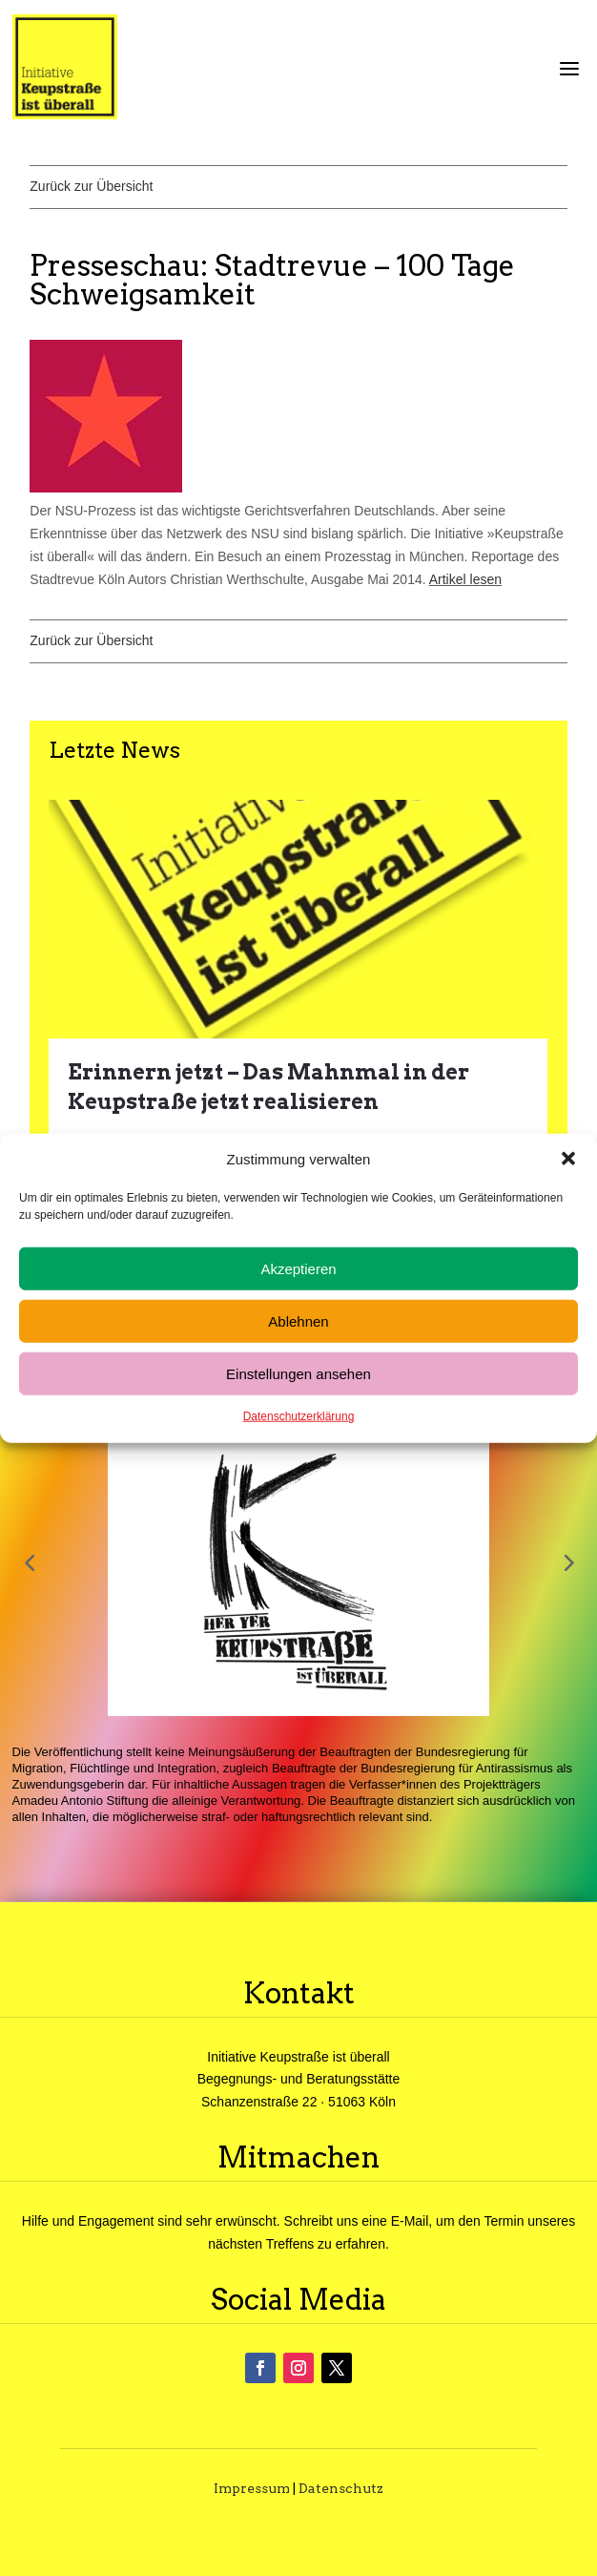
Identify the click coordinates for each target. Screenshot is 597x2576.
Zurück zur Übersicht (91, 186)
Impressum (252, 2488)
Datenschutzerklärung (299, 1416)
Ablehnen (298, 1321)
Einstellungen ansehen (298, 1374)
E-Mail (410, 2221)
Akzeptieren (298, 1269)
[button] (568, 1158)
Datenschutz (340, 2488)
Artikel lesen (465, 579)
